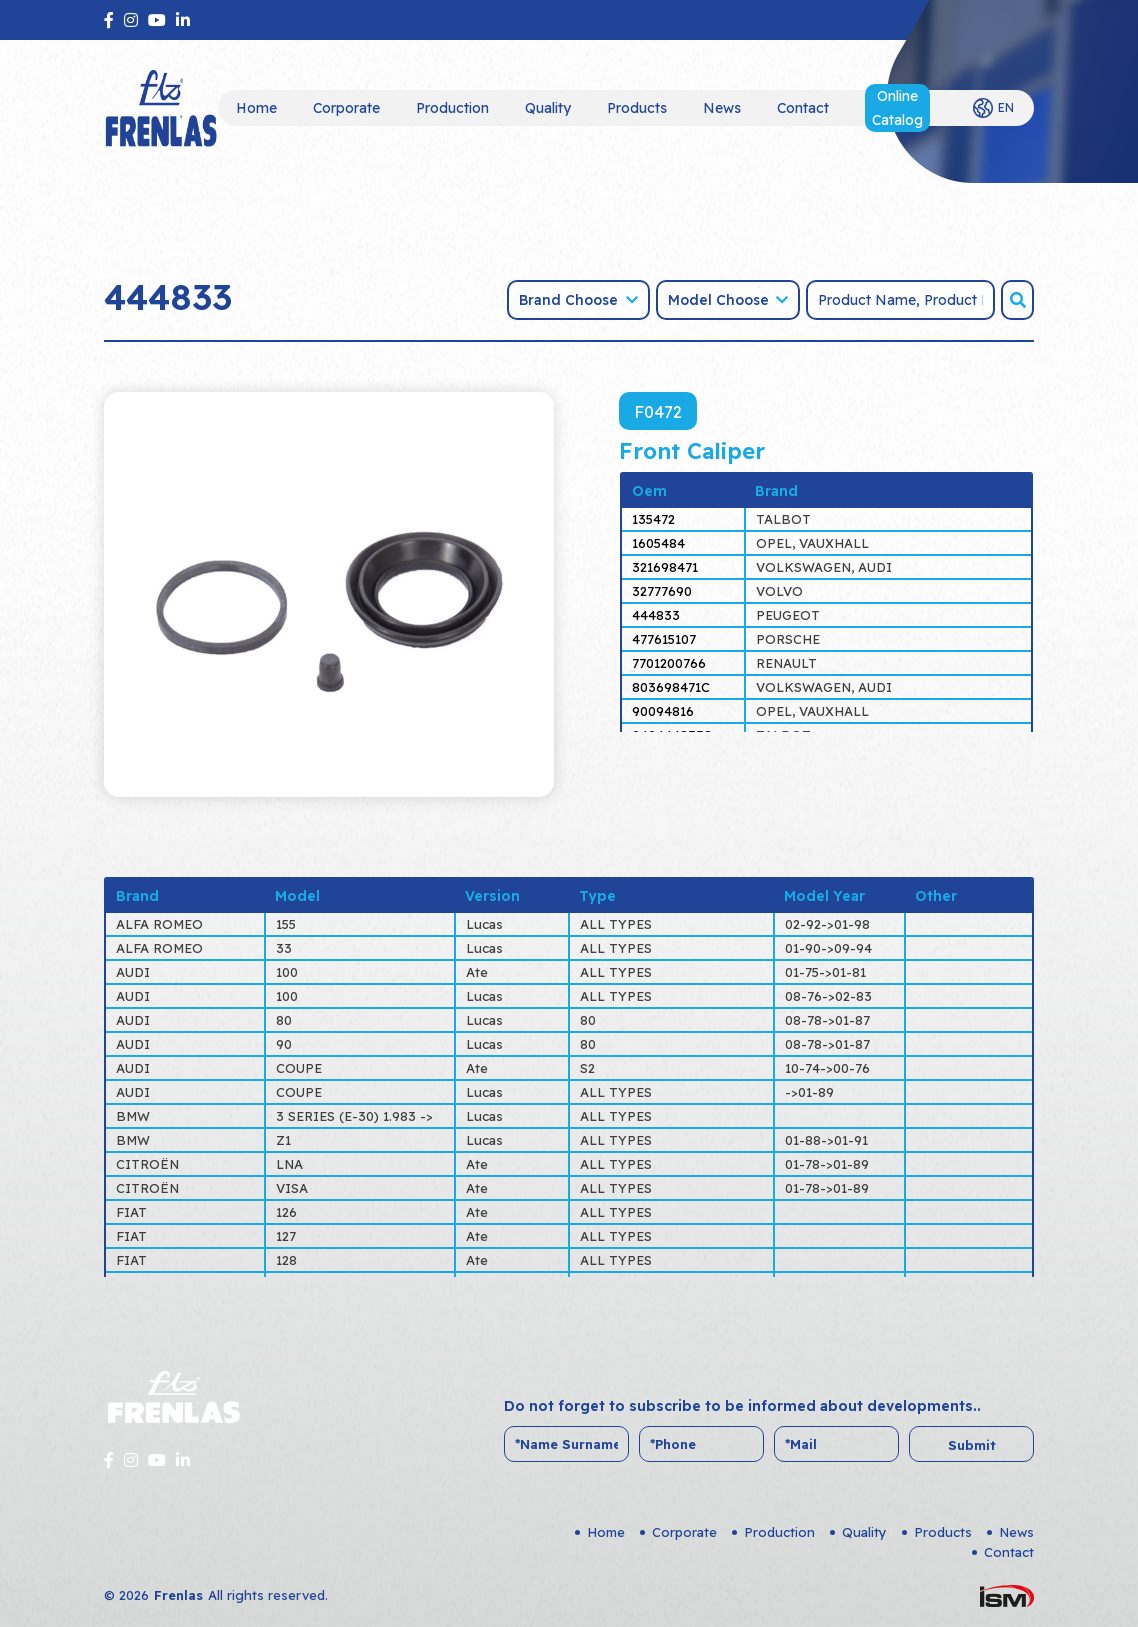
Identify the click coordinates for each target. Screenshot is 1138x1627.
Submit (972, 1445)
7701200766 (669, 663)
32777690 (662, 591)
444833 (656, 615)
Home (256, 108)
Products (637, 108)
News (722, 108)
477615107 (664, 639)
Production (452, 108)
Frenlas (178, 1595)
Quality (548, 108)
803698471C (671, 687)
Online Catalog (897, 108)
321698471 (665, 567)
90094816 (663, 711)
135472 (653, 519)
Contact (803, 108)
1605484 (658, 543)
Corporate (346, 108)
